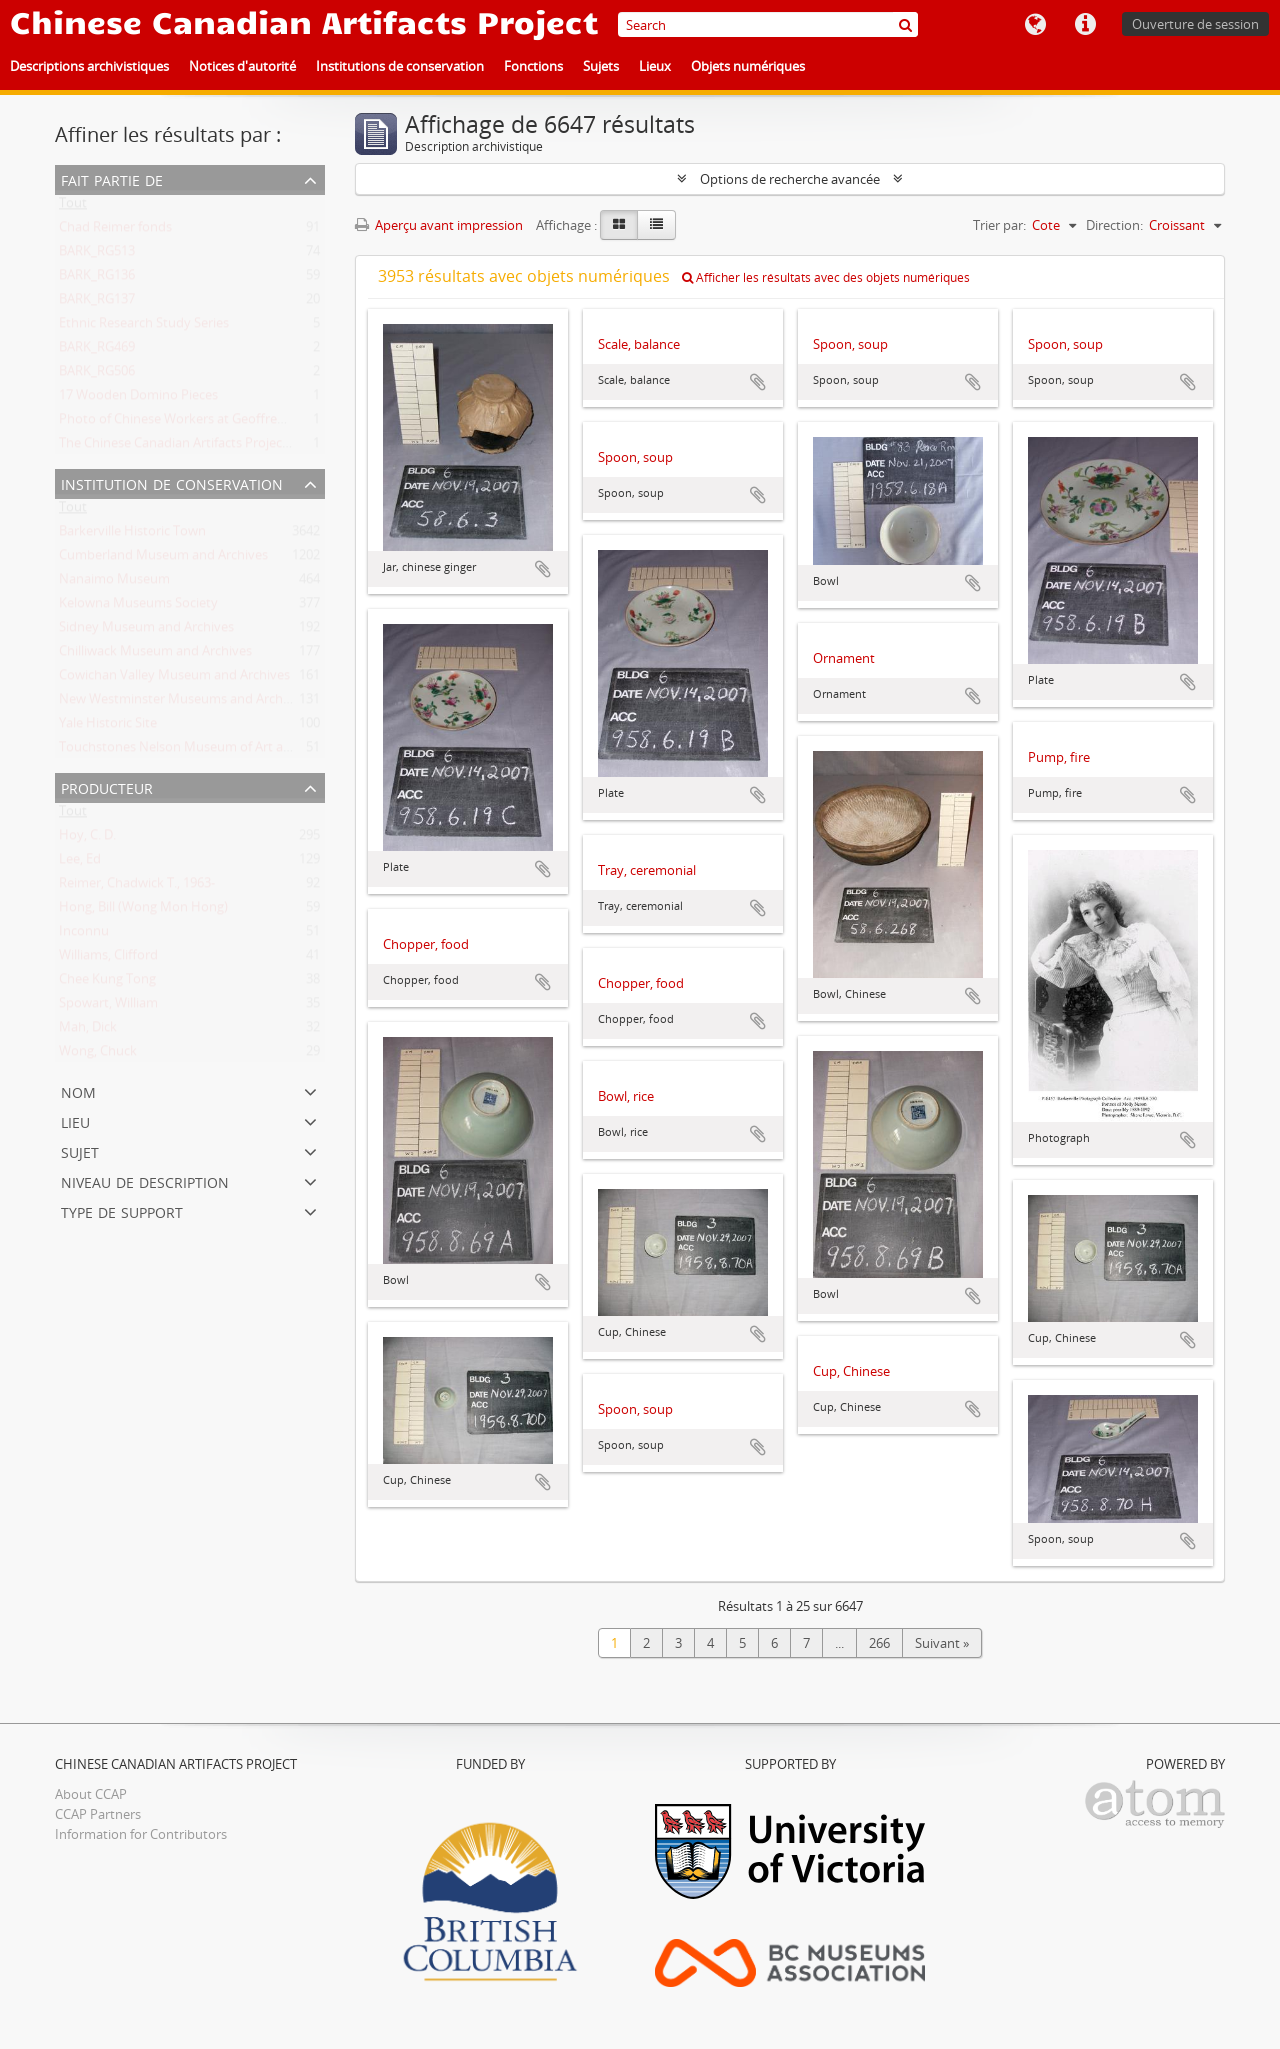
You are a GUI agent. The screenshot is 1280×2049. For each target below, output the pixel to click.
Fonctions (533, 66)
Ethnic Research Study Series (144, 327)
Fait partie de (112, 178)
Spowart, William (108, 1007)
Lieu (75, 1120)
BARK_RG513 (97, 255)
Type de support (122, 1210)
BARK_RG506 (97, 375)
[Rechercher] (905, 24)
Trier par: (999, 225)
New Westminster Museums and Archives (182, 703)
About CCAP (91, 1794)
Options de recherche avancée (790, 179)
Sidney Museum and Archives (146, 631)
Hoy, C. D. (87, 839)
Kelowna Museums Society (138, 607)
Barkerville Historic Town (132, 535)
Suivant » (942, 1643)
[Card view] (619, 225)
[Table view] (656, 225)
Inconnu (84, 935)
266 (879, 1643)
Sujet (80, 1150)
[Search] (768, 24)
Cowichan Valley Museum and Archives (174, 679)
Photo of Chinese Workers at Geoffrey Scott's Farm (210, 423)
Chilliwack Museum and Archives (155, 655)
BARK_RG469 (97, 351)
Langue (1035, 25)
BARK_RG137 (97, 303)
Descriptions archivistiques (89, 66)
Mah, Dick (88, 1031)
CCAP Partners (98, 1814)
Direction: (1114, 225)
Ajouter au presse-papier (543, 569)
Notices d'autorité (242, 66)
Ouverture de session (1195, 24)
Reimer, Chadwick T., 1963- (137, 887)
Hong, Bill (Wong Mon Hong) (143, 911)
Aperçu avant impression (439, 225)
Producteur (107, 786)
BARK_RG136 (97, 279)
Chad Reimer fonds (115, 231)
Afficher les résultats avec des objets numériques (826, 277)
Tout (73, 207)
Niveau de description (145, 1180)
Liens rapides (1085, 25)
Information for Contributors (141, 1834)
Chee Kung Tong (107, 983)
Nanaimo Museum (114, 583)
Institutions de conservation (400, 66)
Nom (78, 1090)
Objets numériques (748, 66)
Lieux (655, 66)
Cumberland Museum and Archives (163, 559)
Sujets (601, 66)
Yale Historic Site (108, 727)
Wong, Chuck (98, 1055)
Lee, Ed (80, 863)
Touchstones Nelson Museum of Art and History (202, 751)
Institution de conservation (172, 482)
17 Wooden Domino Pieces (138, 399)
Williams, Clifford (108, 959)
